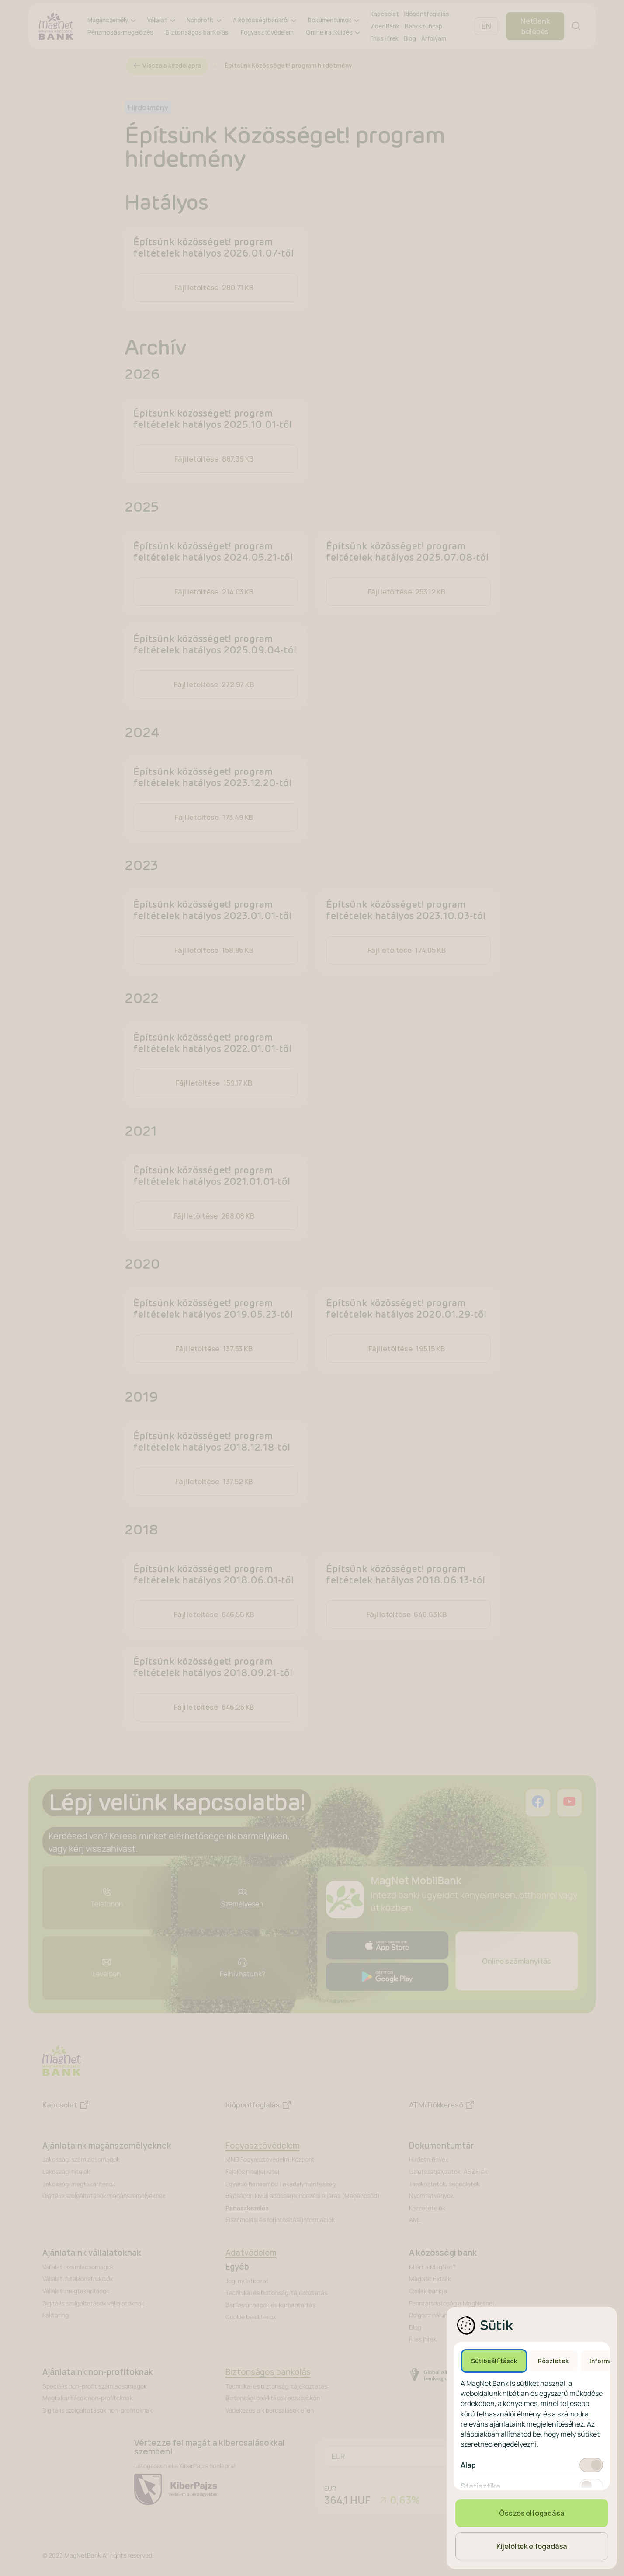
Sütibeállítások (494, 2361)
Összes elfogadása (531, 2513)
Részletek (553, 2361)
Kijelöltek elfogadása (532, 2546)
